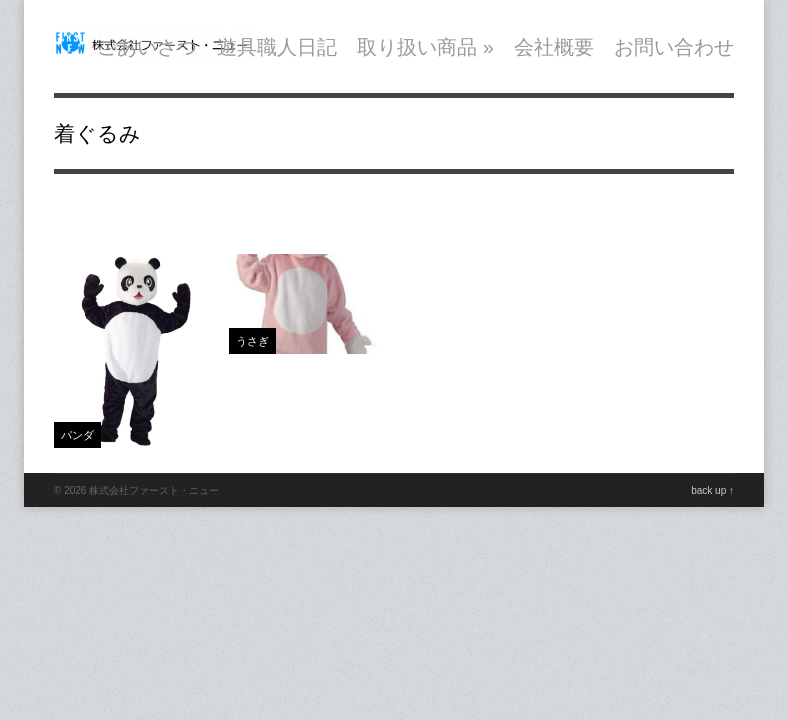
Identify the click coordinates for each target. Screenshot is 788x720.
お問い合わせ (674, 47)
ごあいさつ (147, 47)
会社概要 (554, 47)
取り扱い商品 (425, 47)
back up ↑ (712, 490)
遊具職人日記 (277, 47)
